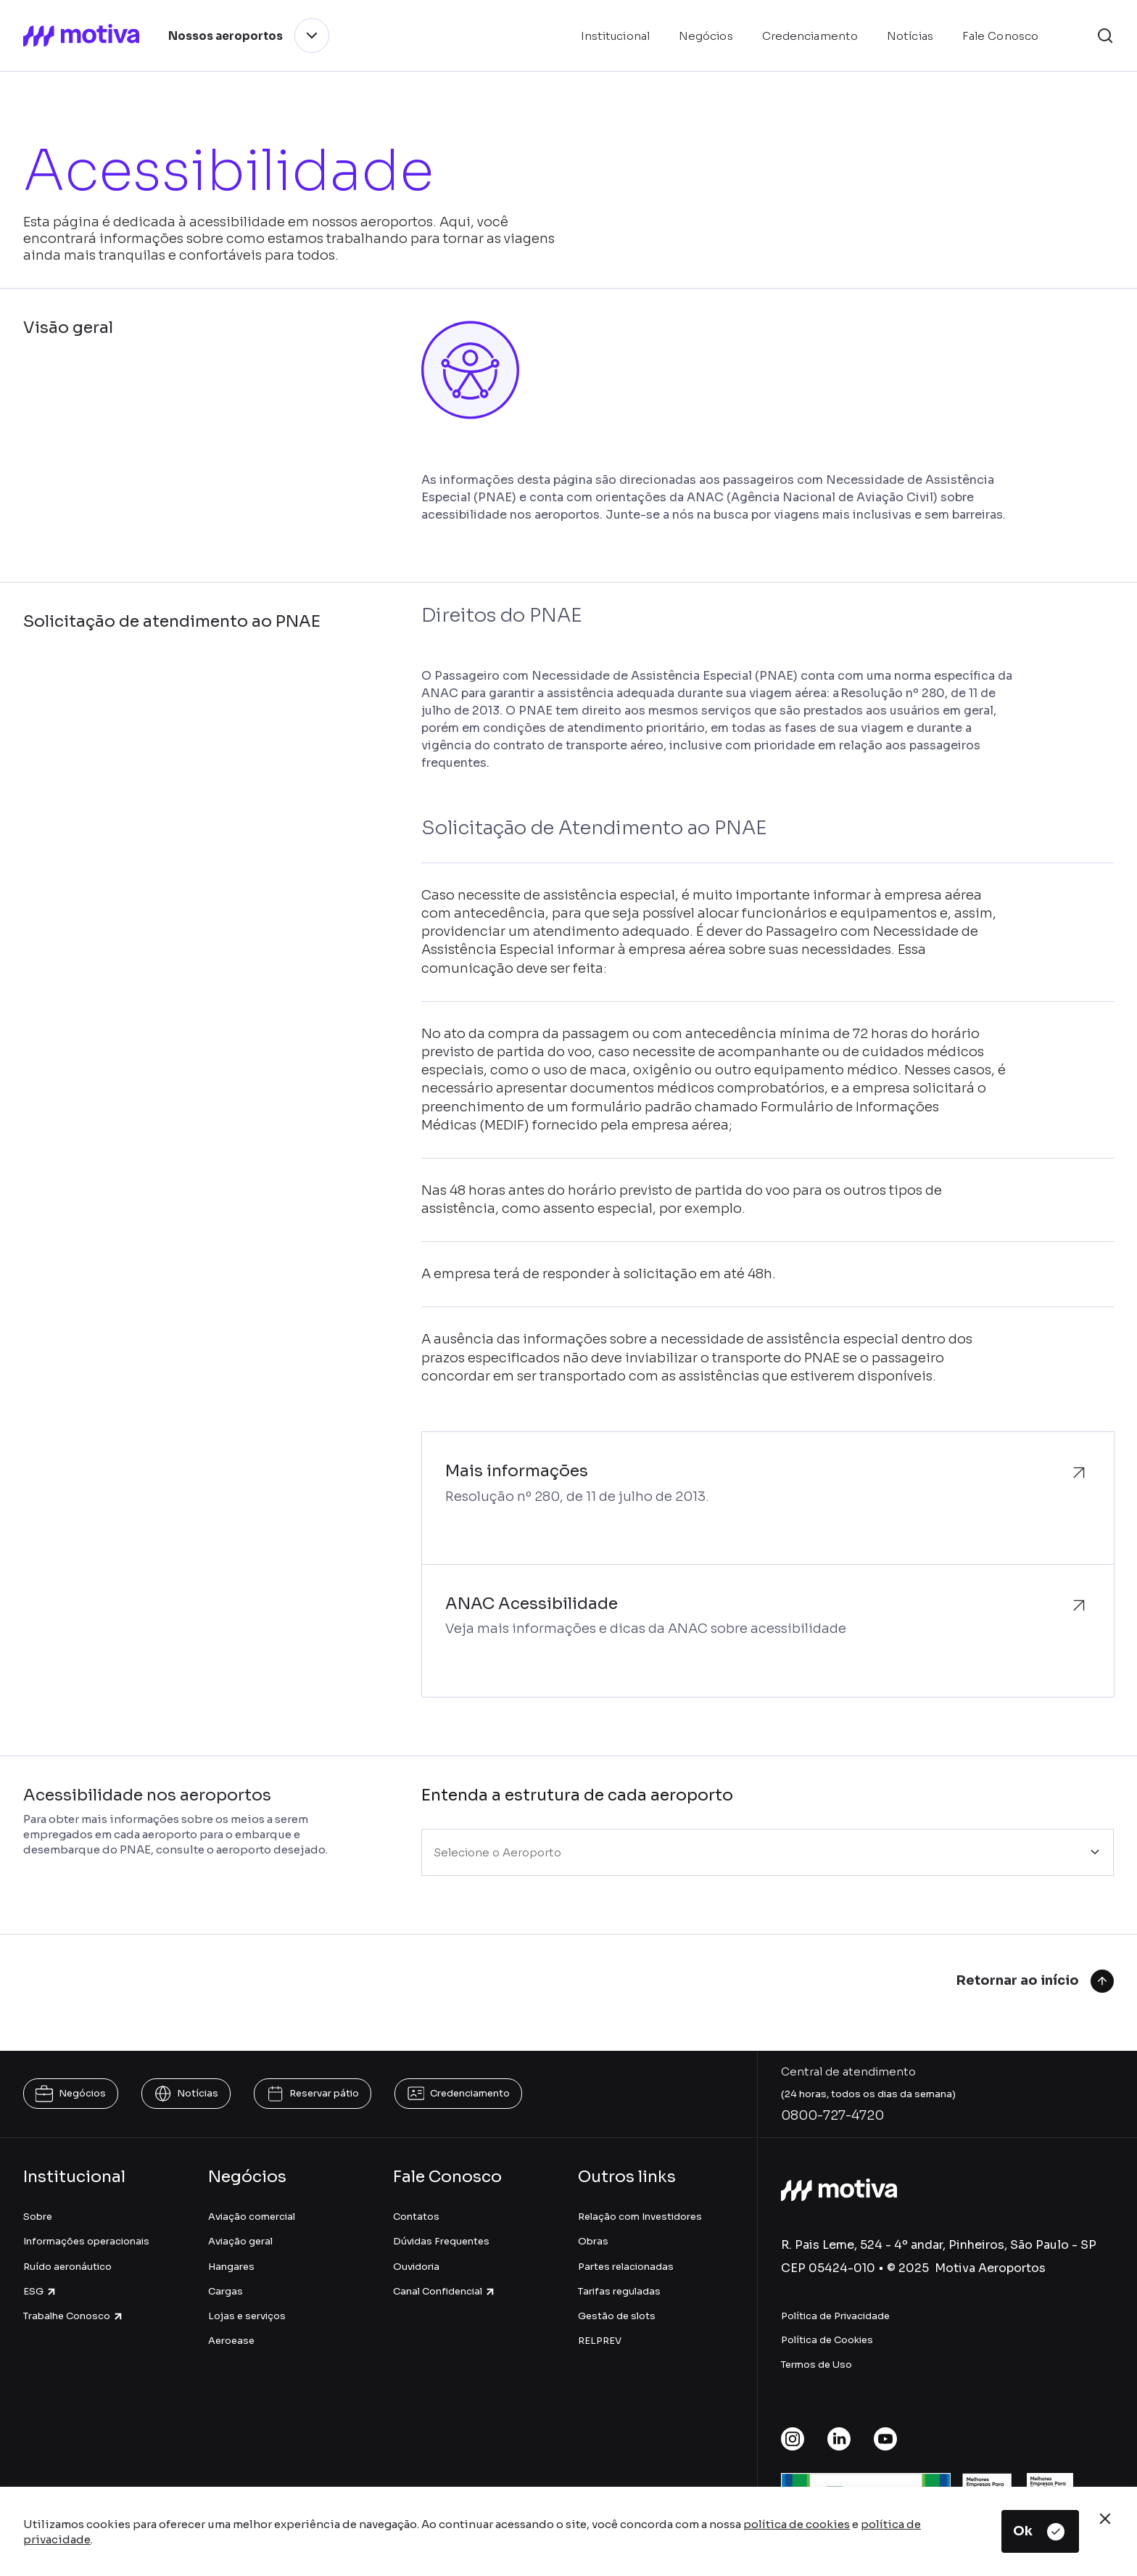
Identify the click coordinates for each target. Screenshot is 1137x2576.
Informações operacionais (86, 2241)
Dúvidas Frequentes (441, 2241)
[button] (1105, 35)
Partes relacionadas (626, 2266)
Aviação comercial (251, 2216)
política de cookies (796, 2524)
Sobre (37, 2216)
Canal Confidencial (444, 2291)
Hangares (231, 2266)
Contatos (416, 2216)
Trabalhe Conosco (73, 2316)
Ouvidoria (416, 2266)
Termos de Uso (816, 2364)
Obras (593, 2241)
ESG (40, 2291)
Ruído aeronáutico (67, 2266)
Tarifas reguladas (619, 2291)
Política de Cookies (827, 2340)
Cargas (225, 2291)
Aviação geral (240, 2241)
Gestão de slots (617, 2316)
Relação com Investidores (640, 2216)
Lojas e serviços (247, 2316)
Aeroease (231, 2340)
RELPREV (599, 2340)
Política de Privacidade (835, 2316)
